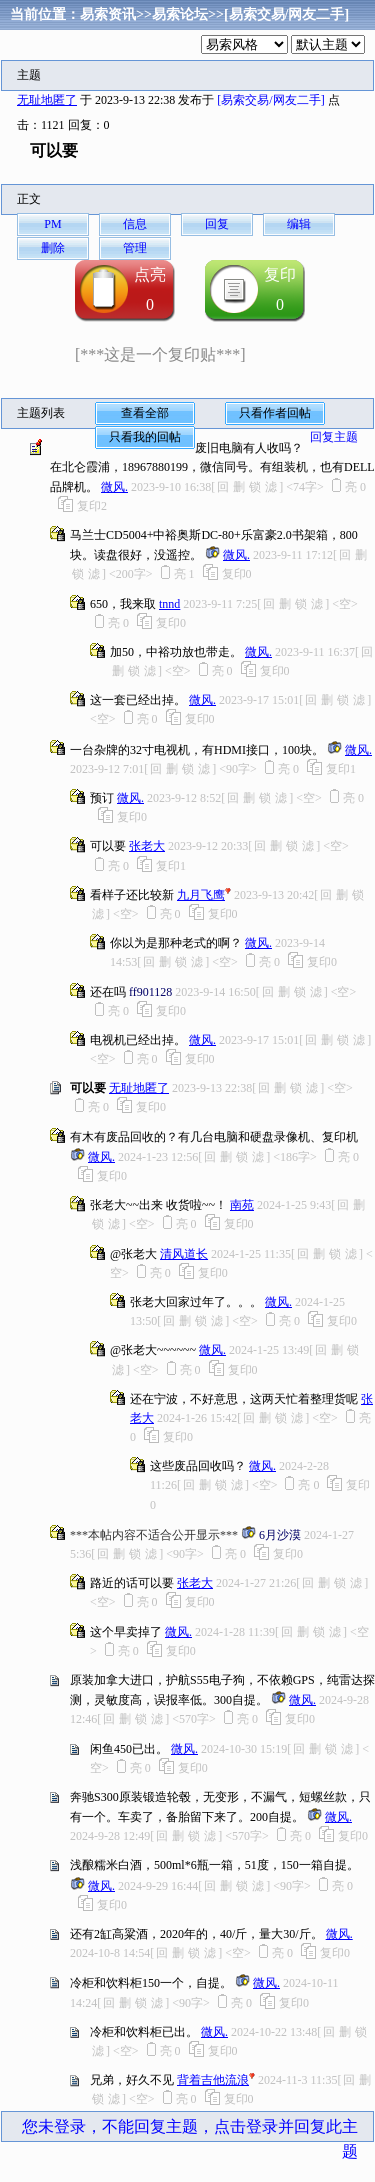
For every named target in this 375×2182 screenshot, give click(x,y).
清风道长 (184, 1254)
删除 (53, 248)
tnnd (169, 604)
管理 (135, 248)
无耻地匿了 (47, 100)
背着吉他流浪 (213, 2080)
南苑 (242, 1205)
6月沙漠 (280, 1535)
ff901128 (150, 992)
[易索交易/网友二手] (286, 14)
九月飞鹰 (201, 895)
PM (52, 224)
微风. (114, 487)
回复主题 (334, 437)
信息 (135, 224)
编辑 (299, 224)
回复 (217, 224)
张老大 (147, 846)
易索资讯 (108, 14)
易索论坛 (180, 14)
